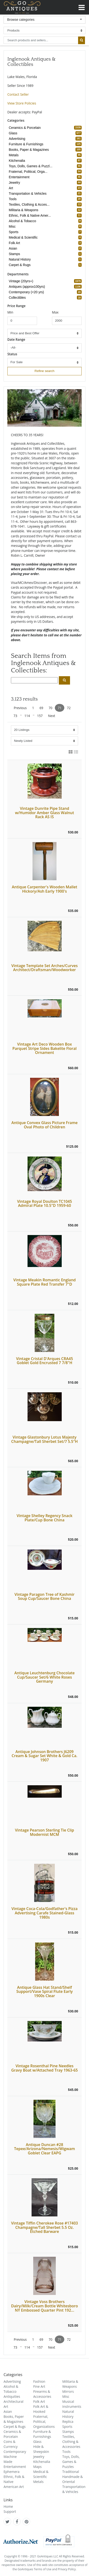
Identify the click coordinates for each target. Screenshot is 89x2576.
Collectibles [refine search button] (18, 297)
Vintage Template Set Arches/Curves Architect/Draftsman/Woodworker (44, 968)
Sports (67, 2426)
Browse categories (20, 19)
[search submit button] (64, 680)
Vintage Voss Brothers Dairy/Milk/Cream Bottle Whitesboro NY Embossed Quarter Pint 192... (44, 2306)
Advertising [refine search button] (18, 139)
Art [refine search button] (11, 188)
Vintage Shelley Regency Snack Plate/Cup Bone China (44, 1518)
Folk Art (39, 2401)
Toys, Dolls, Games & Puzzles (71, 2461)
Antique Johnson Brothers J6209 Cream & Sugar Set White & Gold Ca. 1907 (44, 1756)
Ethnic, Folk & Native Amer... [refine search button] (30, 215)
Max (55, 312)
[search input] (34, 680)
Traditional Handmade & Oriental (72, 2476)
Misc (66, 2396)
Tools (66, 2451)
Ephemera (11, 2471)
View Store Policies (21, 103)
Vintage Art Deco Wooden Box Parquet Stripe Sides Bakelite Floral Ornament (44, 1048)
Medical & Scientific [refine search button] (24, 237)
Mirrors (68, 2391)
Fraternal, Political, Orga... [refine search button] (29, 171)
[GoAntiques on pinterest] (26, 2521)
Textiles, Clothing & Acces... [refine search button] (30, 204)
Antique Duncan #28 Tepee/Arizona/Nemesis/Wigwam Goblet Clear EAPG (44, 2149)
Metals (38, 2481)
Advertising (12, 2381)
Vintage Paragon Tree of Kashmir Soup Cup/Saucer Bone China (44, 1596)
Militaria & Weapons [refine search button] (24, 210)
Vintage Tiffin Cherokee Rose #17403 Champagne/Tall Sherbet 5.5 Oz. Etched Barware (44, 2227)
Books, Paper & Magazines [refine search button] (29, 150)
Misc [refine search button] (13, 226)
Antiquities (12, 2396)
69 (41, 708)
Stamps (68, 2431)
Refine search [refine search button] (45, 371)
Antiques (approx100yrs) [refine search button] (28, 286)
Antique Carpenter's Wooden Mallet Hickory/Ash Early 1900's (44, 889)
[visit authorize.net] (20, 2540)
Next (51, 715)
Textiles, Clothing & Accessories (71, 2441)
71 (59, 708)
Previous (20, 708)
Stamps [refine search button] (15, 254)
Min (10, 312)
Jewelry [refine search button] (15, 182)
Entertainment (15, 2466)
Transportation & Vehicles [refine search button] (28, 193)
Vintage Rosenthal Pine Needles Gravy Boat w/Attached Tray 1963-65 (44, 2068)
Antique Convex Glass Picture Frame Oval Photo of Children (44, 1125)
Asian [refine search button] (14, 248)
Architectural (13, 2401)
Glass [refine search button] (14, 133)
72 (69, 708)
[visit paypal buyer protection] (59, 2540)
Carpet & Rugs (15, 2426)
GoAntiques (22, 7)
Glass (37, 2441)
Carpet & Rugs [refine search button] (20, 265)
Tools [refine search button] (13, 199)
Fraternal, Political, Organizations (44, 2421)
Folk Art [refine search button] (15, 243)
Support (10, 2511)
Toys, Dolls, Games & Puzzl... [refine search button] (31, 166)
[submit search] (81, 40)
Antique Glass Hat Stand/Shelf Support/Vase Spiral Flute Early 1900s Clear (44, 1991)
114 (27, 715)
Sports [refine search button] (14, 232)
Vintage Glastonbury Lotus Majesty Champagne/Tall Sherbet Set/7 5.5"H (44, 1439)
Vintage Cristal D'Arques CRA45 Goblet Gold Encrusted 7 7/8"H (44, 1361)
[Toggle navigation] (81, 6)
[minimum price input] (22, 321)
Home (8, 2506)
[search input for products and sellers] (41, 40)
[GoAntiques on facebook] (17, 2521)
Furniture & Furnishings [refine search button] (27, 144)
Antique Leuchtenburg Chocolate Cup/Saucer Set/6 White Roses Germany (44, 1677)
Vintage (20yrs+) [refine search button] (22, 281)
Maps (37, 2466)
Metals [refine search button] (14, 155)
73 (15, 715)
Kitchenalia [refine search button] (18, 160)
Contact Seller (18, 94)
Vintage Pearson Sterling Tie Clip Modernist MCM (44, 1832)
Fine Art (39, 2386)
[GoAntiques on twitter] (7, 2521)
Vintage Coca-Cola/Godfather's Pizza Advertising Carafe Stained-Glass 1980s (44, 1913)
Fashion (39, 2381)
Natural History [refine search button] (20, 259)
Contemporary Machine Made (15, 2456)
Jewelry (38, 2456)
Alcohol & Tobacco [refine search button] (23, 221)
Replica (68, 2421)
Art (6, 2406)
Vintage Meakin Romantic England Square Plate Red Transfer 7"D (44, 1282)
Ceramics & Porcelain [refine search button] (25, 128)
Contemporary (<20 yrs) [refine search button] (27, 292)
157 (39, 715)
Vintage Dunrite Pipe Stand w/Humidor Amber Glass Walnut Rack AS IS (44, 812)
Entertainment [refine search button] (20, 177)
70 (50, 708)
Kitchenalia (41, 2461)
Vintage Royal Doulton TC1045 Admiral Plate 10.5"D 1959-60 (44, 1203)
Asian (8, 2411)
